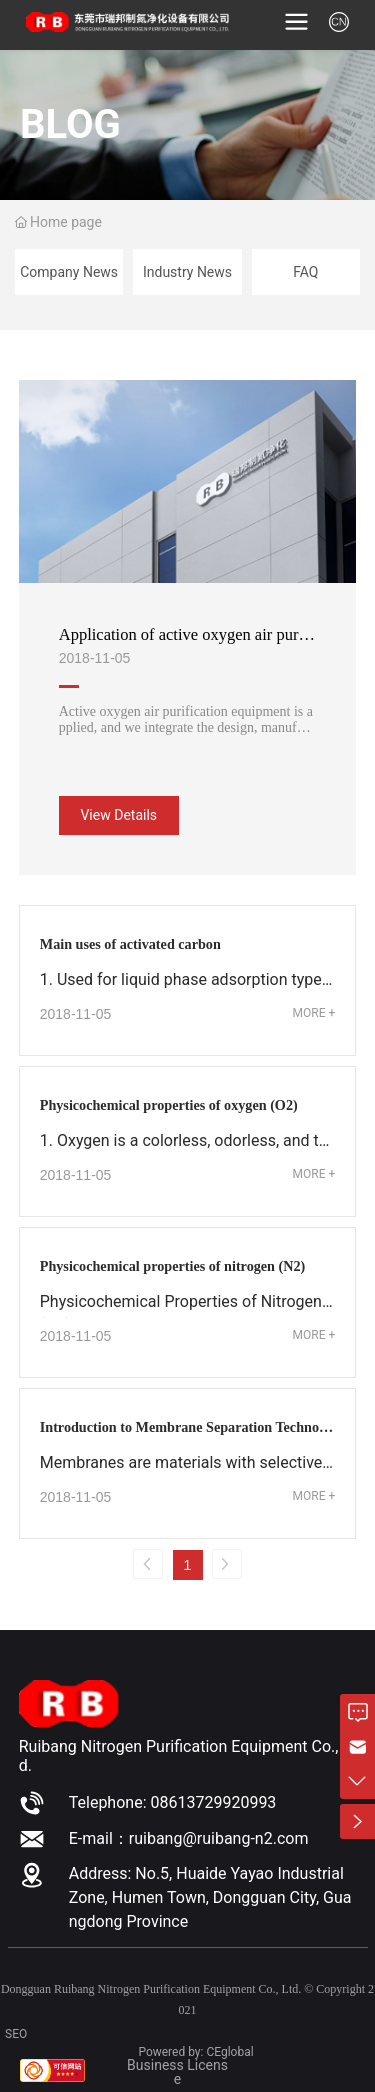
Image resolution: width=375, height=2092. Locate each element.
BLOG (70, 123)
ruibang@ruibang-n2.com (219, 1838)
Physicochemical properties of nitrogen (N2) (173, 1266)
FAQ (305, 272)
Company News (69, 272)
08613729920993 (213, 1802)
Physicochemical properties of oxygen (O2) (169, 1105)
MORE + (314, 1013)
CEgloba (228, 2052)
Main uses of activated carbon (130, 944)
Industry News (187, 272)
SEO (16, 2034)
